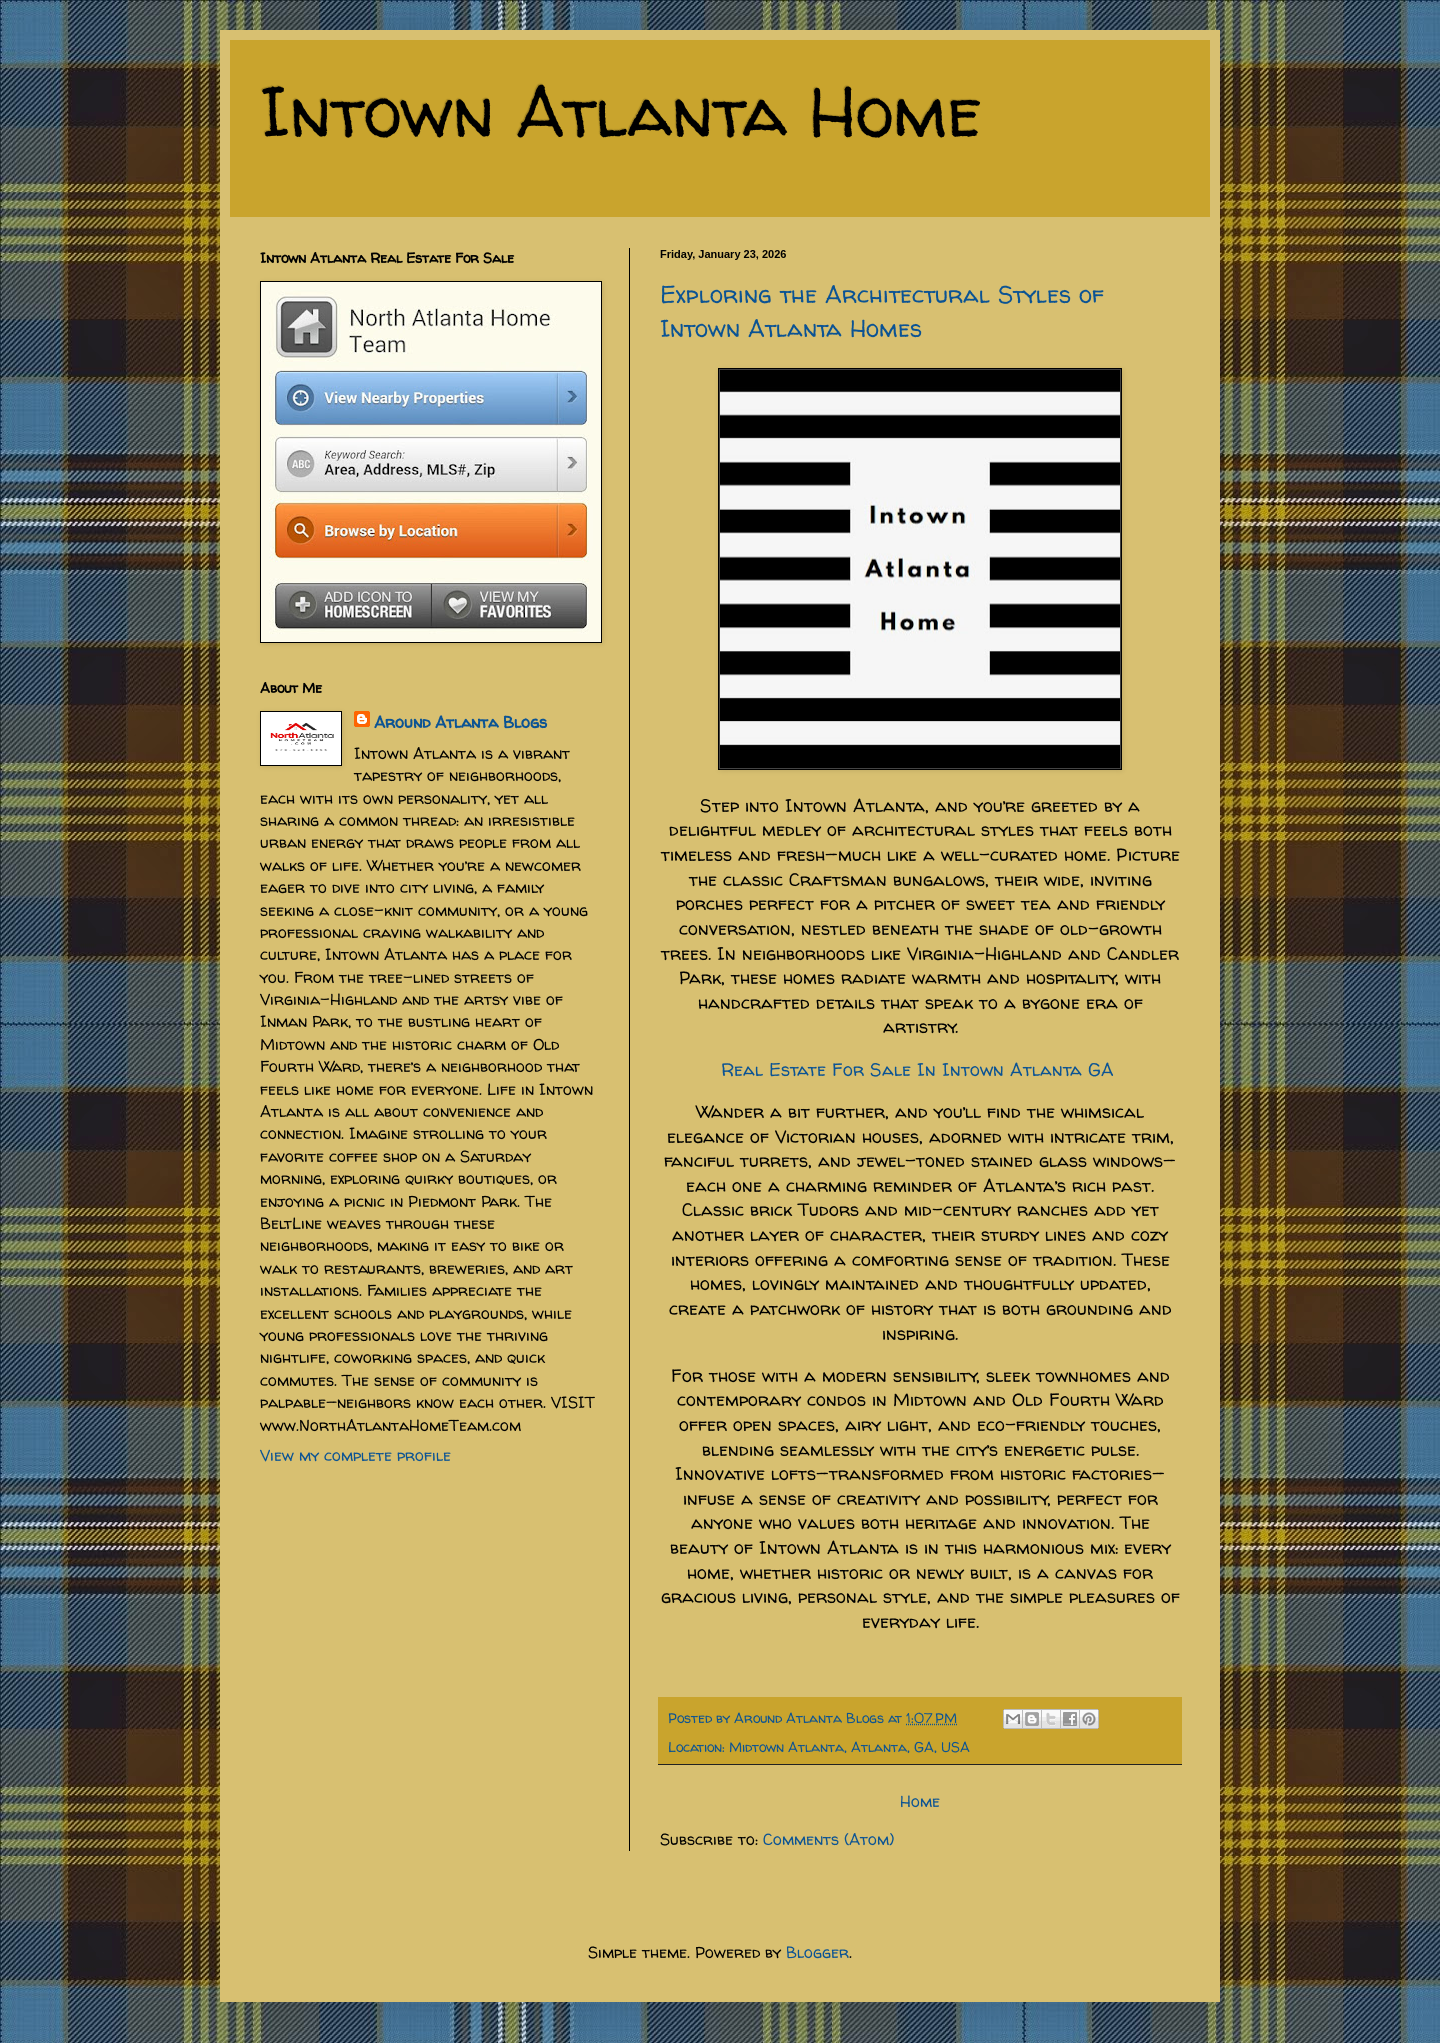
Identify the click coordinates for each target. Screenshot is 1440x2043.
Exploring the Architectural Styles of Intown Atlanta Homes (882, 311)
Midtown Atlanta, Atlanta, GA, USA (849, 1747)
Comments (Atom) (828, 1839)
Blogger (817, 1952)
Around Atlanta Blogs (460, 722)
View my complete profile (355, 1455)
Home (920, 1801)
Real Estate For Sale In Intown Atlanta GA (920, 1069)
